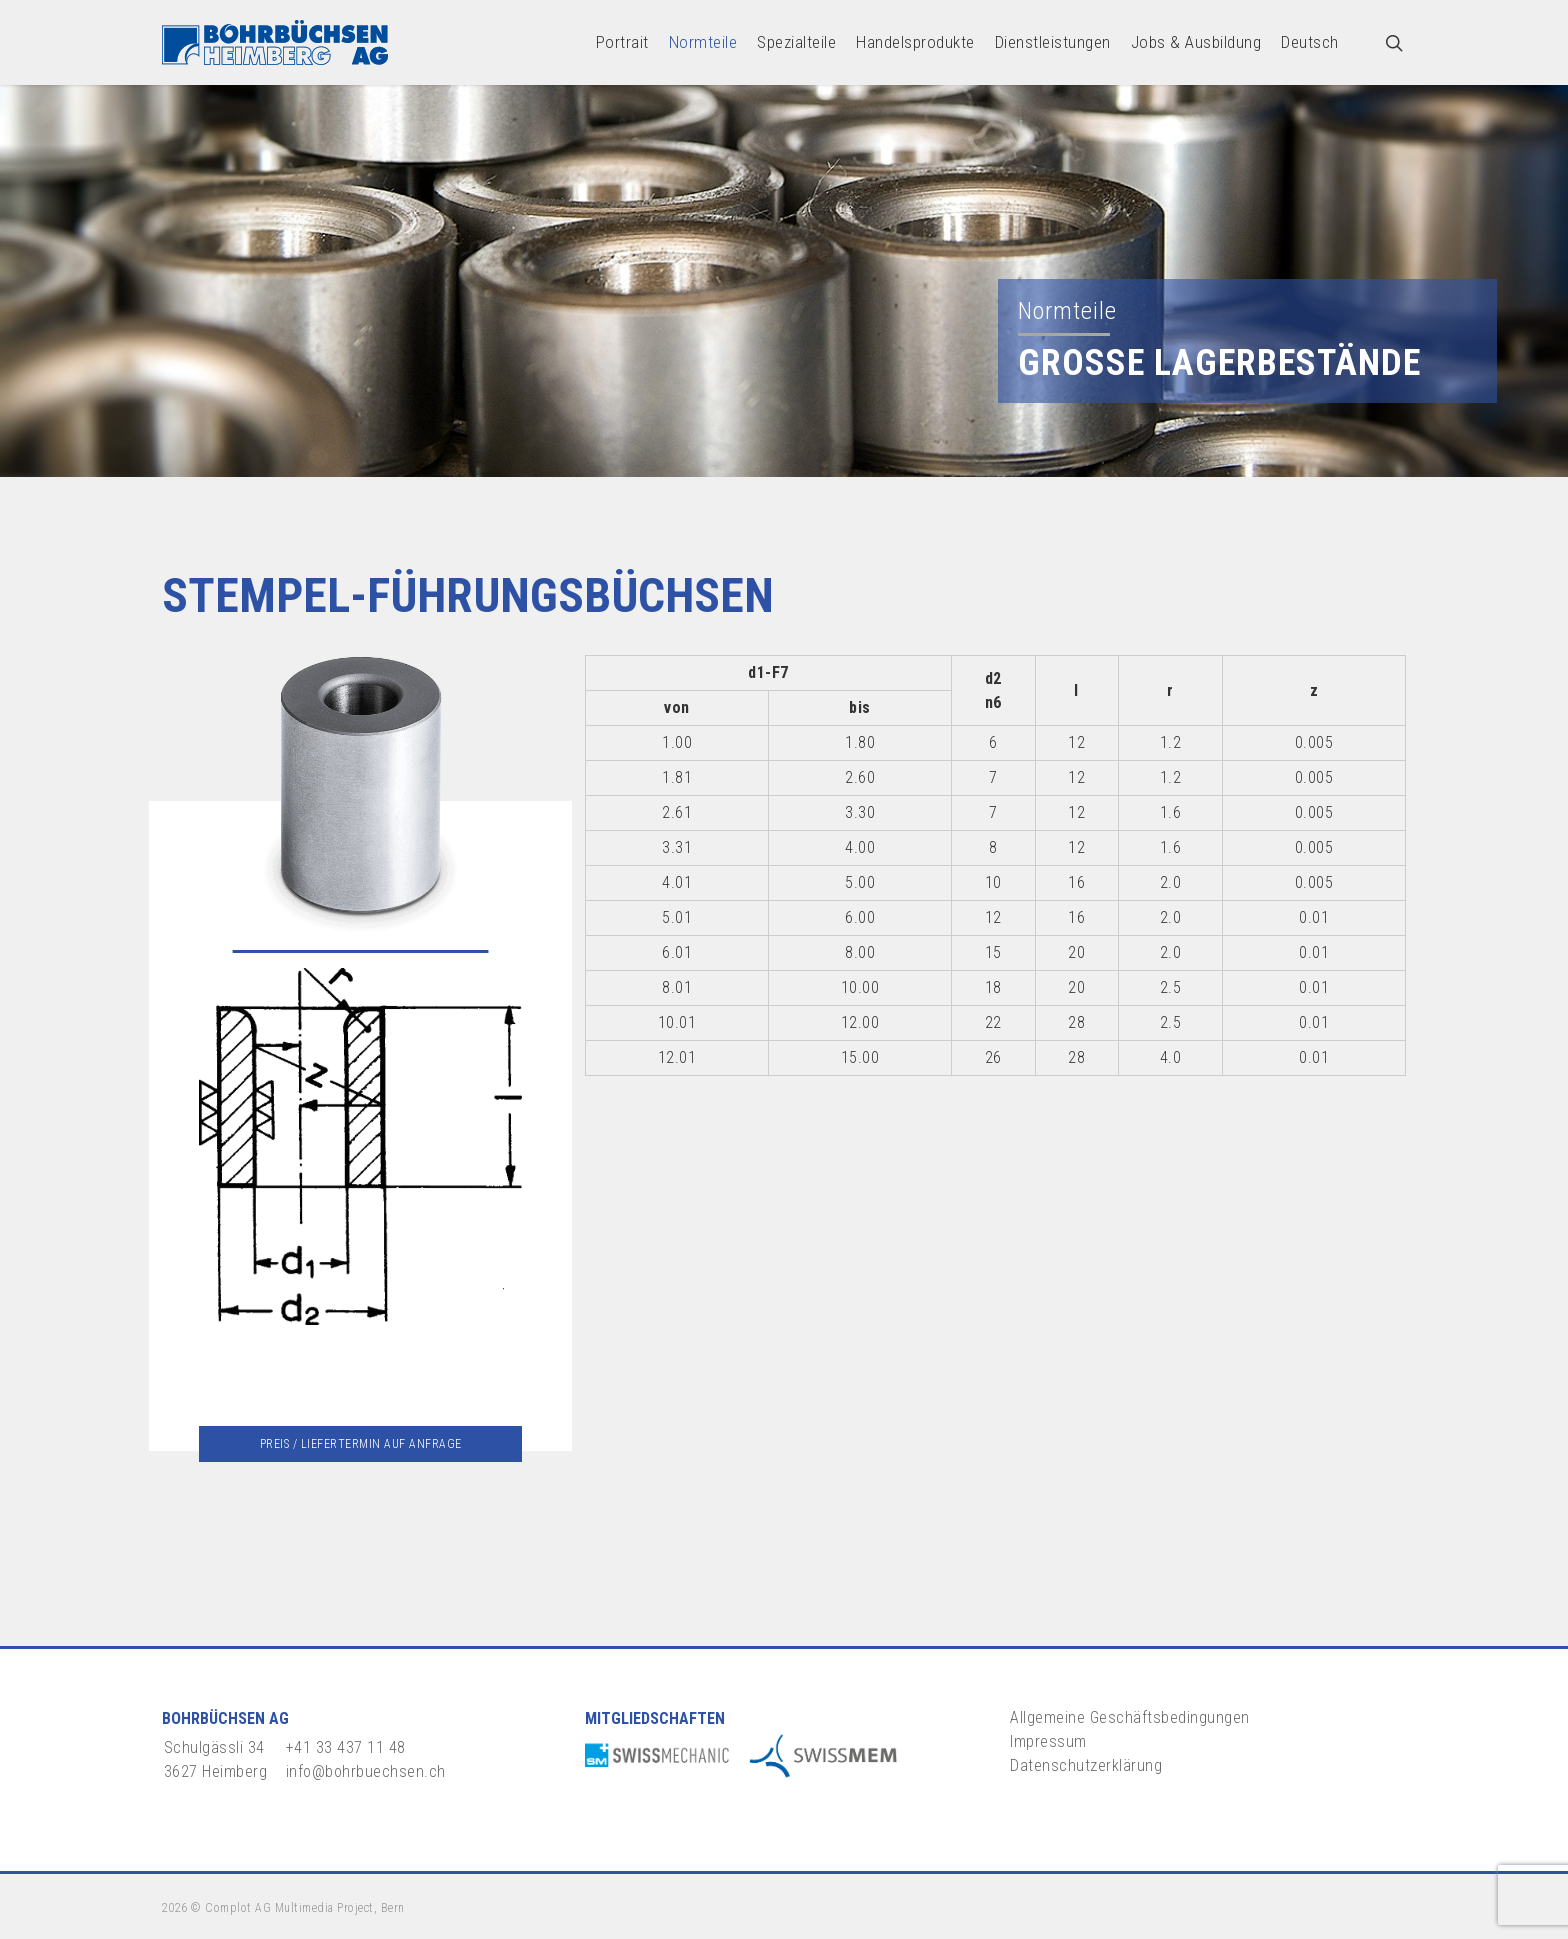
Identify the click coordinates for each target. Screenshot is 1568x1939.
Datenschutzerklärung (1086, 1765)
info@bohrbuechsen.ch (366, 1771)
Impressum (1048, 1741)
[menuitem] (1310, 42)
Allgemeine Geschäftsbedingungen (1130, 1717)
